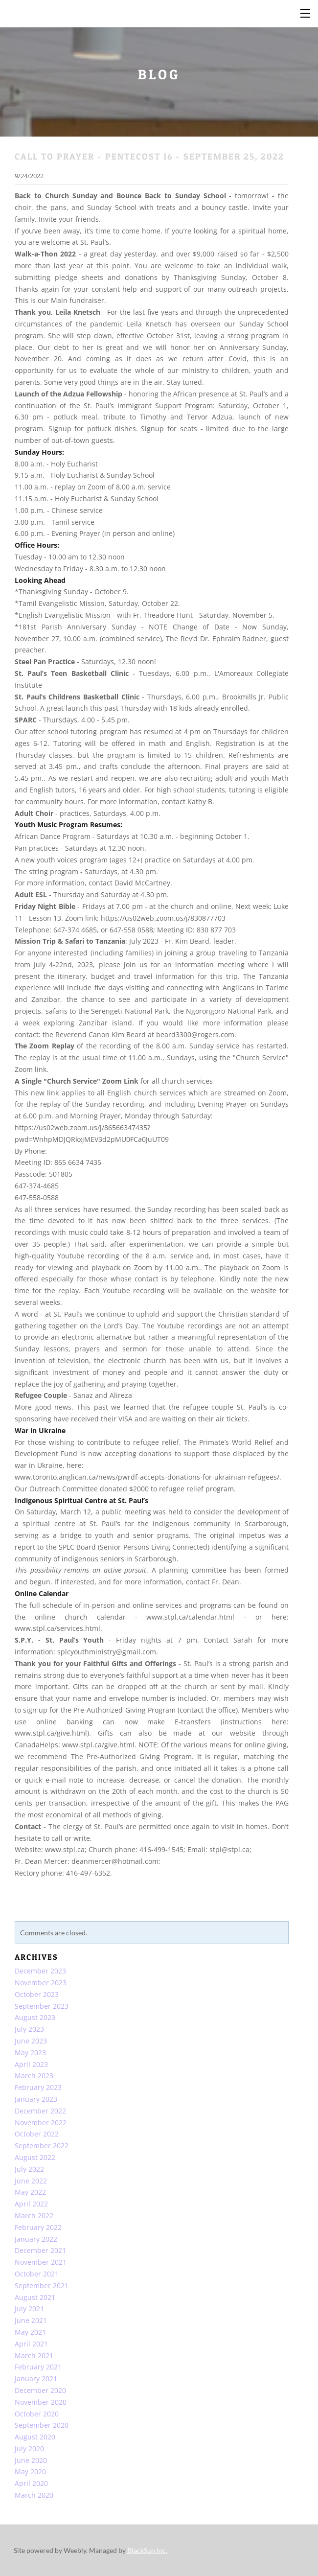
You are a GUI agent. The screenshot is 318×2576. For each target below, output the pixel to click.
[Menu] (306, 12)
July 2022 (29, 2169)
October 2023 (37, 1994)
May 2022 (30, 2192)
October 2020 (37, 2413)
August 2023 (35, 2017)
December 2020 (40, 2390)
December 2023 (40, 1970)
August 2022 (35, 2157)
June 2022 (31, 2180)
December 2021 (40, 2250)
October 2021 (37, 2273)
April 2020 (31, 2483)
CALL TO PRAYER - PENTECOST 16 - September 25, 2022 (149, 156)
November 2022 (41, 2122)
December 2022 (40, 2110)
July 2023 (29, 2029)
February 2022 (38, 2227)
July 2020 (29, 2448)
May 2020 (30, 2471)
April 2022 (31, 2203)
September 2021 (41, 2285)
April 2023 (31, 2064)
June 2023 (31, 2040)
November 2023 (41, 1982)
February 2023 (38, 2087)
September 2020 (41, 2425)
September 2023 (41, 2006)
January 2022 (36, 2239)
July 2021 (29, 2308)
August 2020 (35, 2436)
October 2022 (37, 2133)
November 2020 (41, 2402)
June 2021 (31, 2320)
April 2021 (31, 2343)
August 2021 (35, 2297)
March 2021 (34, 2355)
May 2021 (30, 2332)
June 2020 (31, 2460)
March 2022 (34, 2215)
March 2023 (34, 2075)
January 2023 (36, 2099)
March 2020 (34, 2495)
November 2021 (41, 2262)
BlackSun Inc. (147, 2550)
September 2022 (41, 2145)
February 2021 (38, 2366)
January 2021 (36, 2378)
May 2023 (30, 2052)
